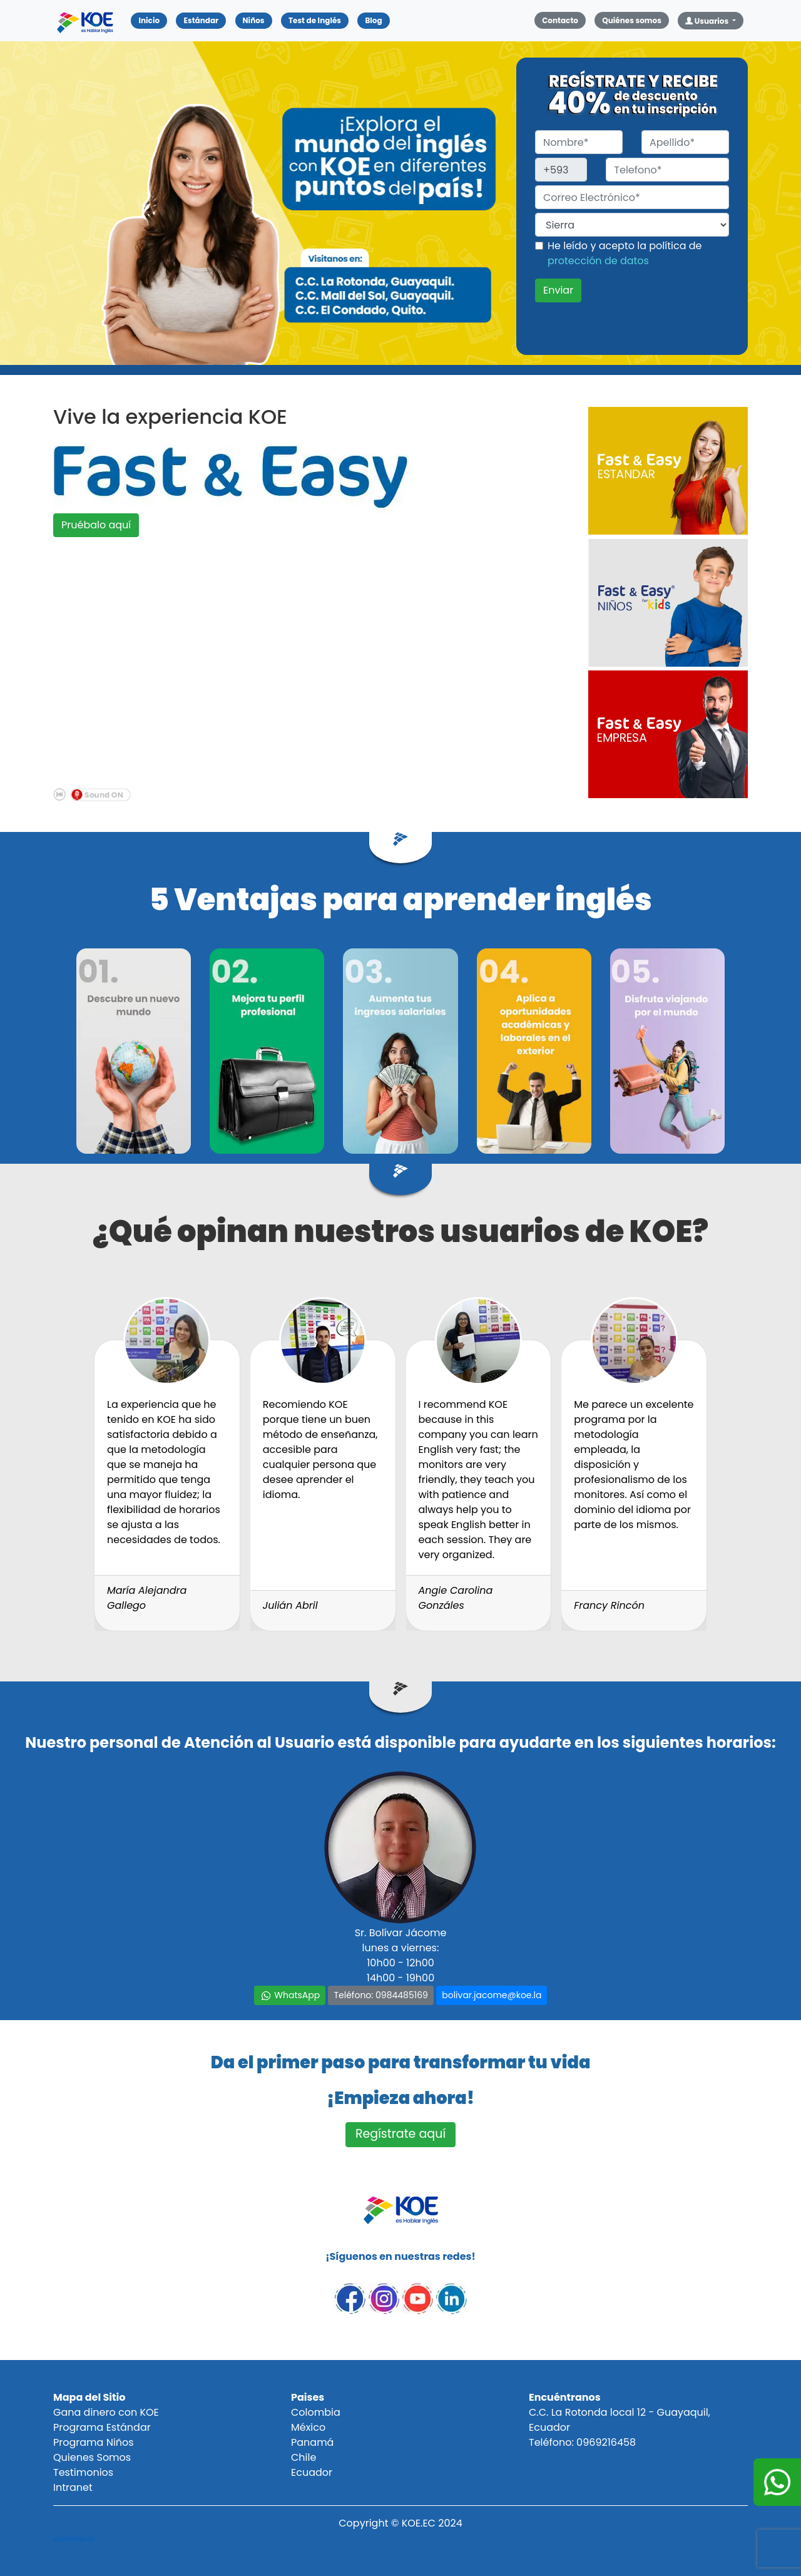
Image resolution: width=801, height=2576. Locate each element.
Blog (373, 20)
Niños (254, 20)
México (308, 2427)
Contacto (560, 20)
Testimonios (83, 2472)
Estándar (200, 20)
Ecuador (311, 2472)
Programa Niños (93, 2442)
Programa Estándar (102, 2427)
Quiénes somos (631, 20)
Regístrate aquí (400, 2133)
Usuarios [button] (707, 21)
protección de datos (598, 261)
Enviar (558, 290)
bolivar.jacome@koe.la (491, 1995)
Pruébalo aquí (96, 525)
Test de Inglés (314, 20)
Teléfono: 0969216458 (582, 2442)
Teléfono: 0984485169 (380, 1995)
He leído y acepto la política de (625, 253)
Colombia (315, 2412)
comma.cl (73, 2538)
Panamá (312, 2442)
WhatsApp (290, 1995)
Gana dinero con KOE (106, 2412)
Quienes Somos (92, 2457)
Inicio (152, 20)
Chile (303, 2457)
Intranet (73, 2487)
